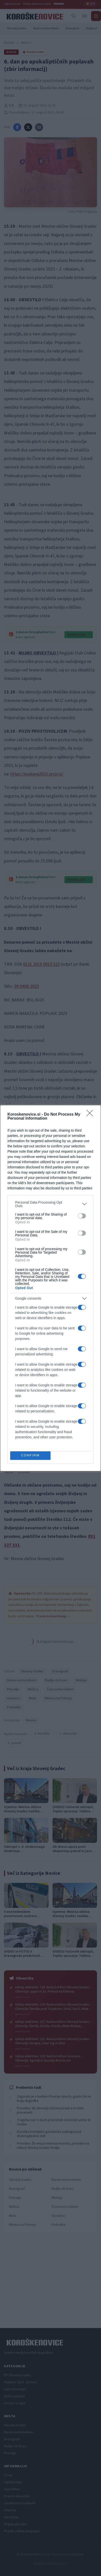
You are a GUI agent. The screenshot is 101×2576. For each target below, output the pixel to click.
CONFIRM (30, 1455)
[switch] (82, 1215)
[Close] (91, 1114)
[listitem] (50, 1204)
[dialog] (50, 1288)
